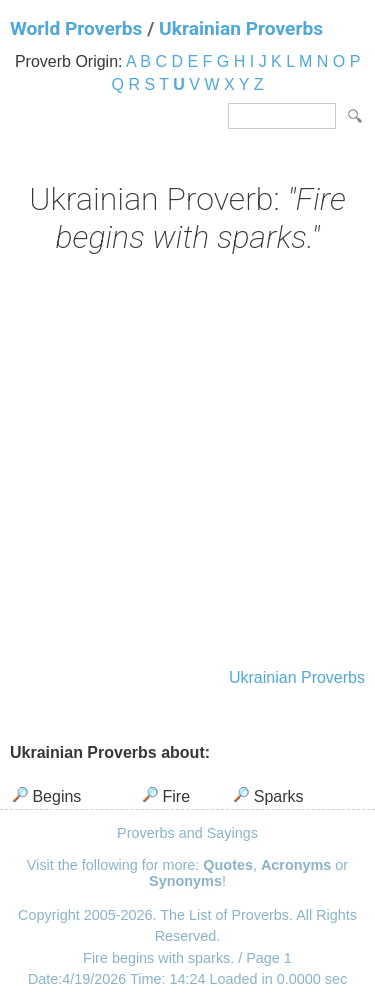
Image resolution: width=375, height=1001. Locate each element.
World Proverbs (76, 28)
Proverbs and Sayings (187, 833)
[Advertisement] (187, 463)
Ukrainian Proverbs (241, 28)
